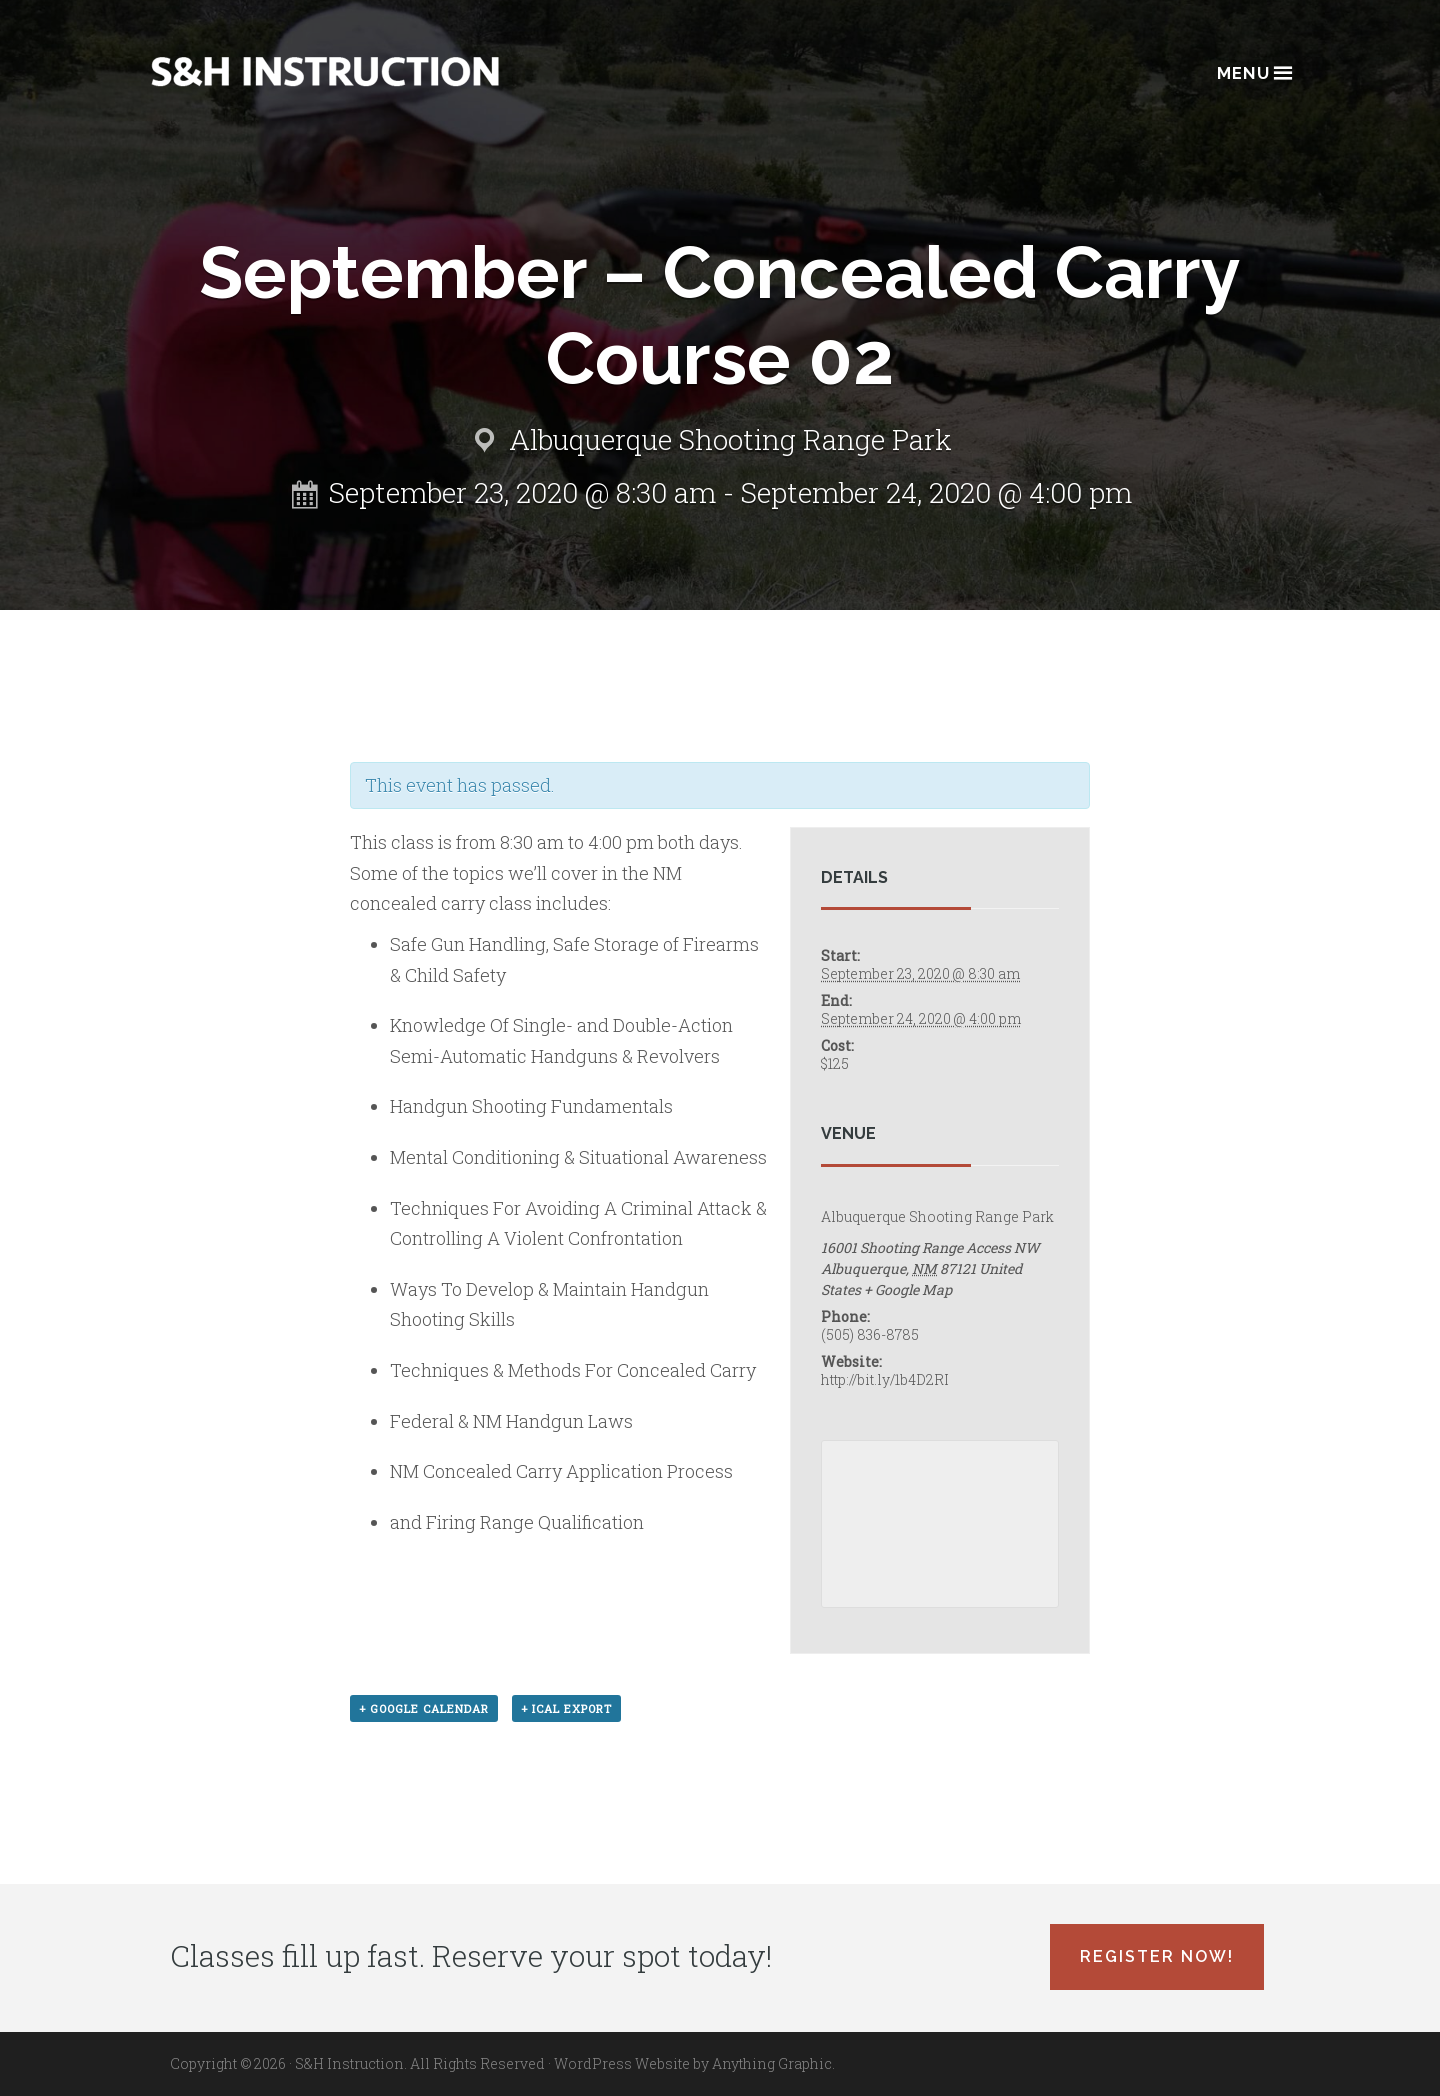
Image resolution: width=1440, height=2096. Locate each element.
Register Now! (1157, 1956)
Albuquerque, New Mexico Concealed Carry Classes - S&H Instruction (325, 71)
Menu (1253, 71)
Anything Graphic (772, 2063)
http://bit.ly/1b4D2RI (885, 1379)
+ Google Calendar (424, 1708)
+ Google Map (908, 1289)
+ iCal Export (566, 1708)
